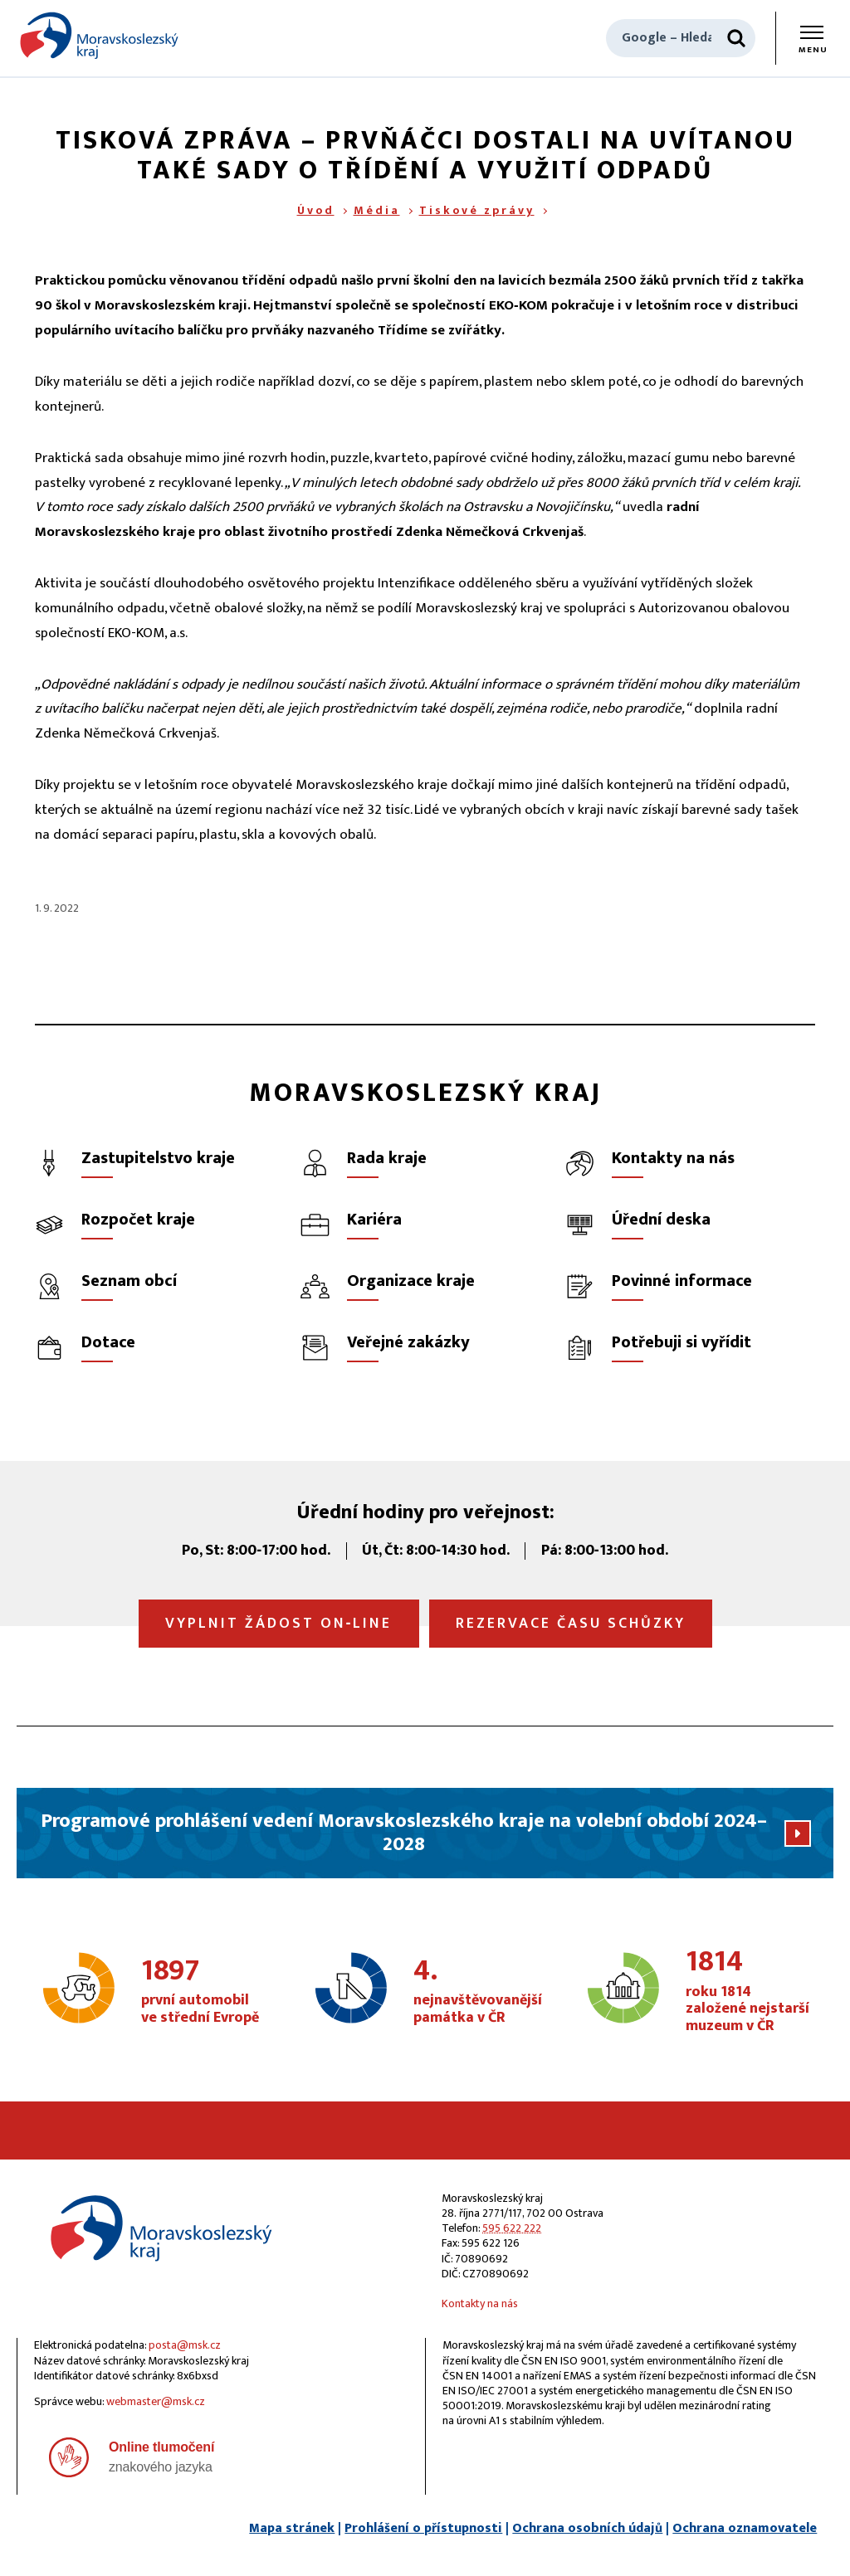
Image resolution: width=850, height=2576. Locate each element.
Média (377, 210)
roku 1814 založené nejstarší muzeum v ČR (749, 1991)
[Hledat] (736, 38)
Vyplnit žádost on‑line (279, 1623)
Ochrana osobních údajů (587, 2528)
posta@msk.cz (185, 2344)
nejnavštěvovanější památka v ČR (477, 1992)
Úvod (316, 210)
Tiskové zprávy (477, 210)
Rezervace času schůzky (571, 1623)
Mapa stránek (292, 2528)
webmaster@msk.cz (155, 2401)
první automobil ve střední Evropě (204, 1992)
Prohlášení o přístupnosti (423, 2528)
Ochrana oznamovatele (744, 2528)
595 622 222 (511, 2228)
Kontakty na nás (480, 2303)
